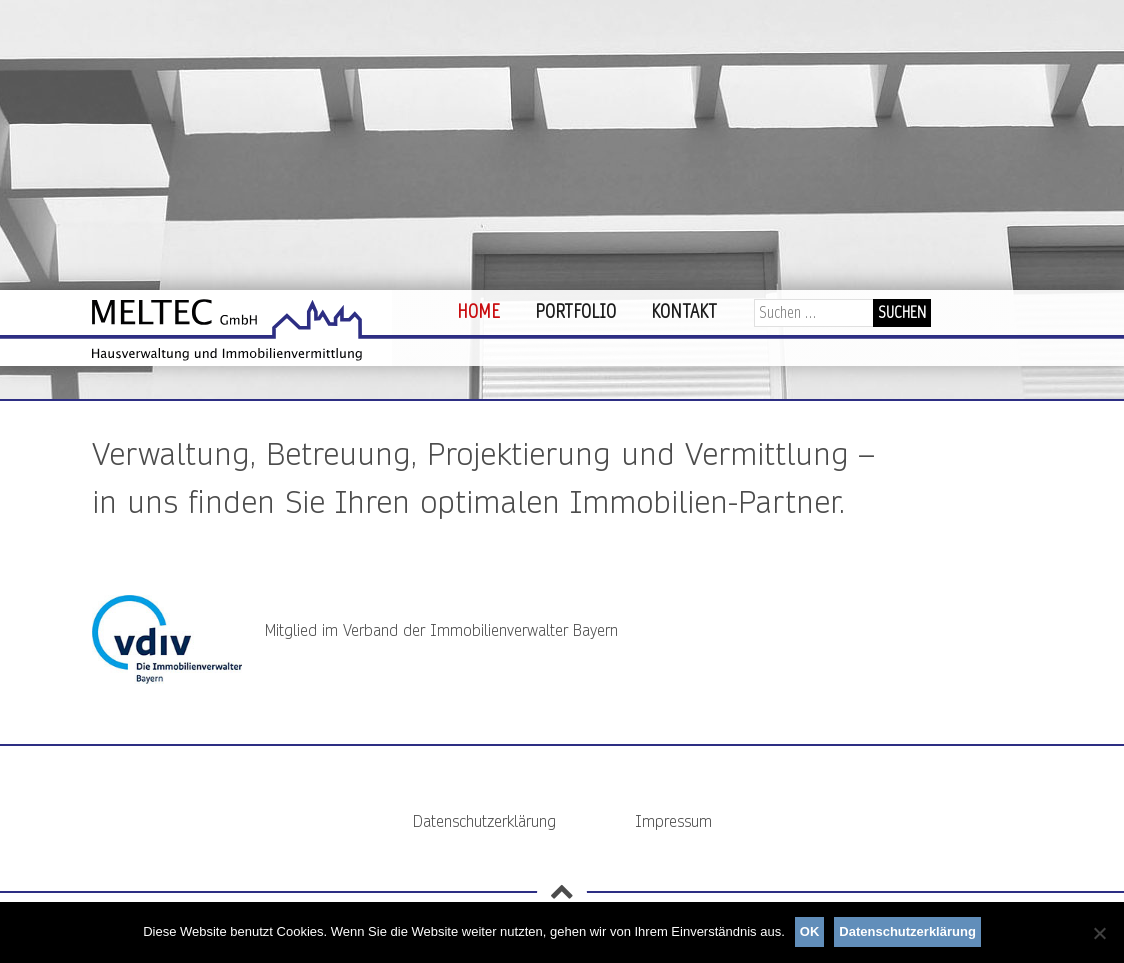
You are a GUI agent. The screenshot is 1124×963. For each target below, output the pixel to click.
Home (478, 311)
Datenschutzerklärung (484, 821)
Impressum (673, 821)
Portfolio (575, 311)
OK (810, 931)
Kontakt (684, 311)
